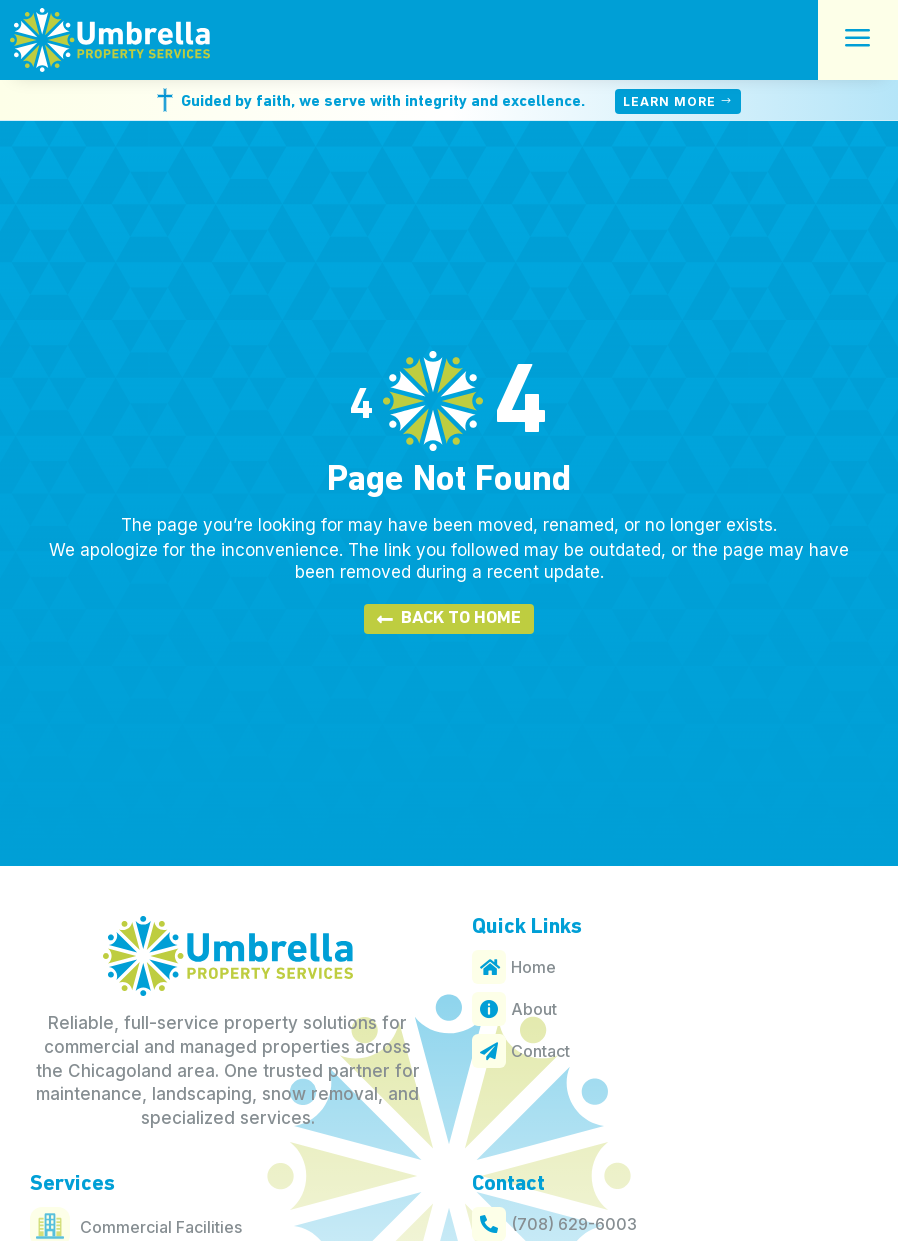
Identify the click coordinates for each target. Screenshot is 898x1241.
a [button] (858, 39)
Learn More (669, 101)
